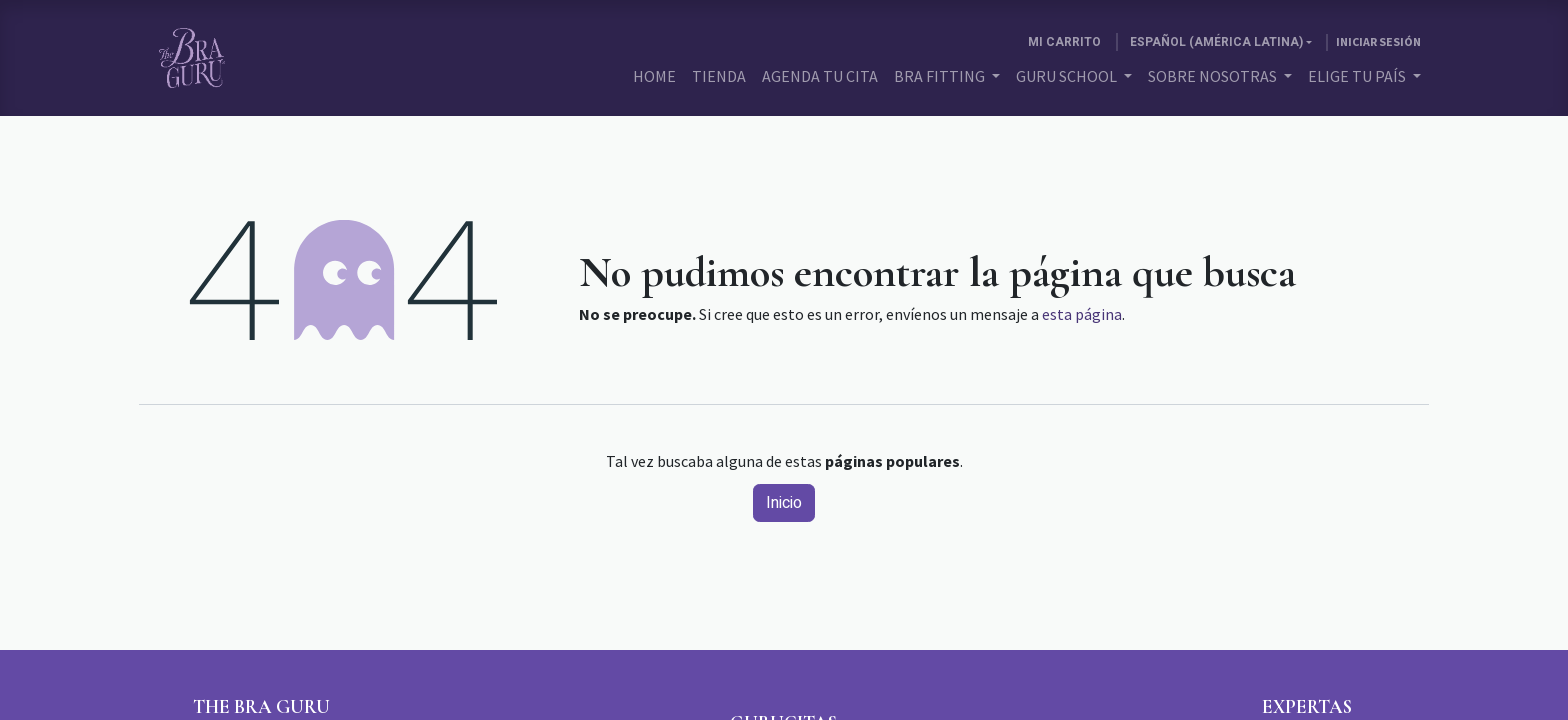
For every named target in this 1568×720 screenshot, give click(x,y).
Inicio (784, 503)
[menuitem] (654, 76)
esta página (1082, 314)
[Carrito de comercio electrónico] (1064, 42)
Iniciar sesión (1378, 41)
